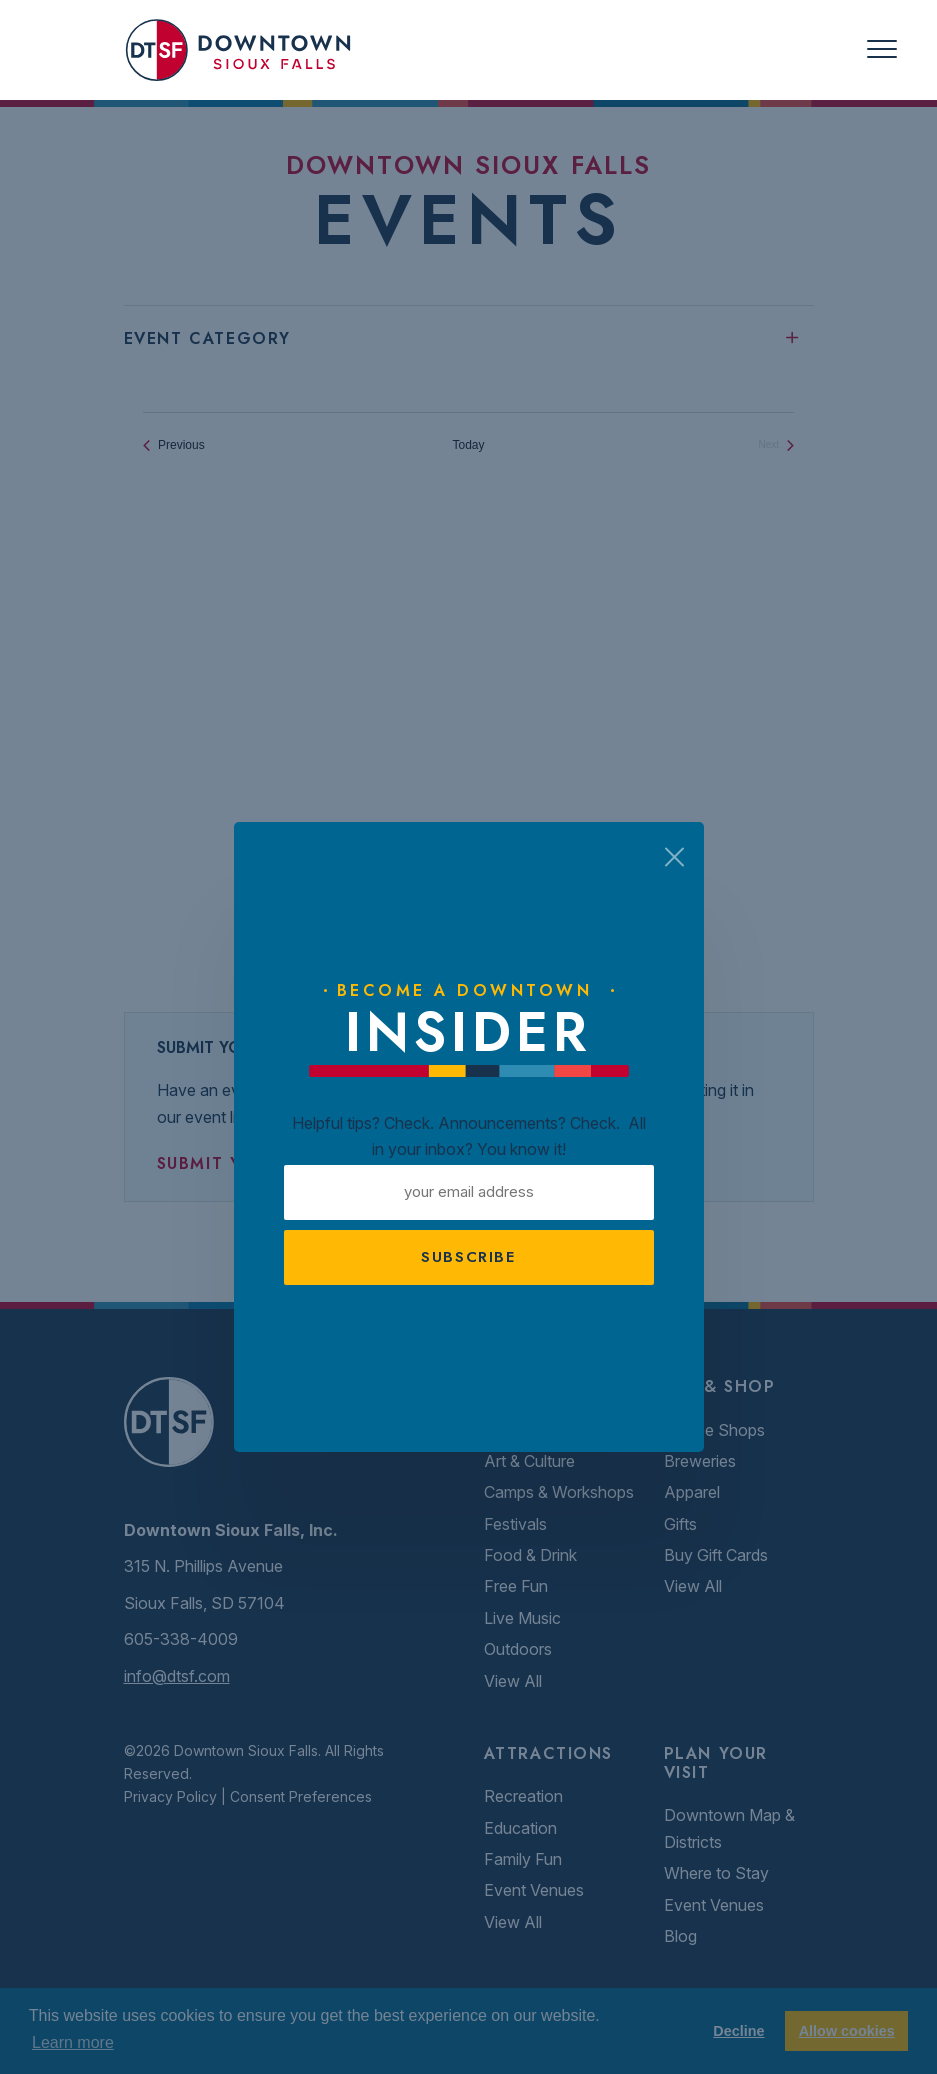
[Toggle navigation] (882, 49)
